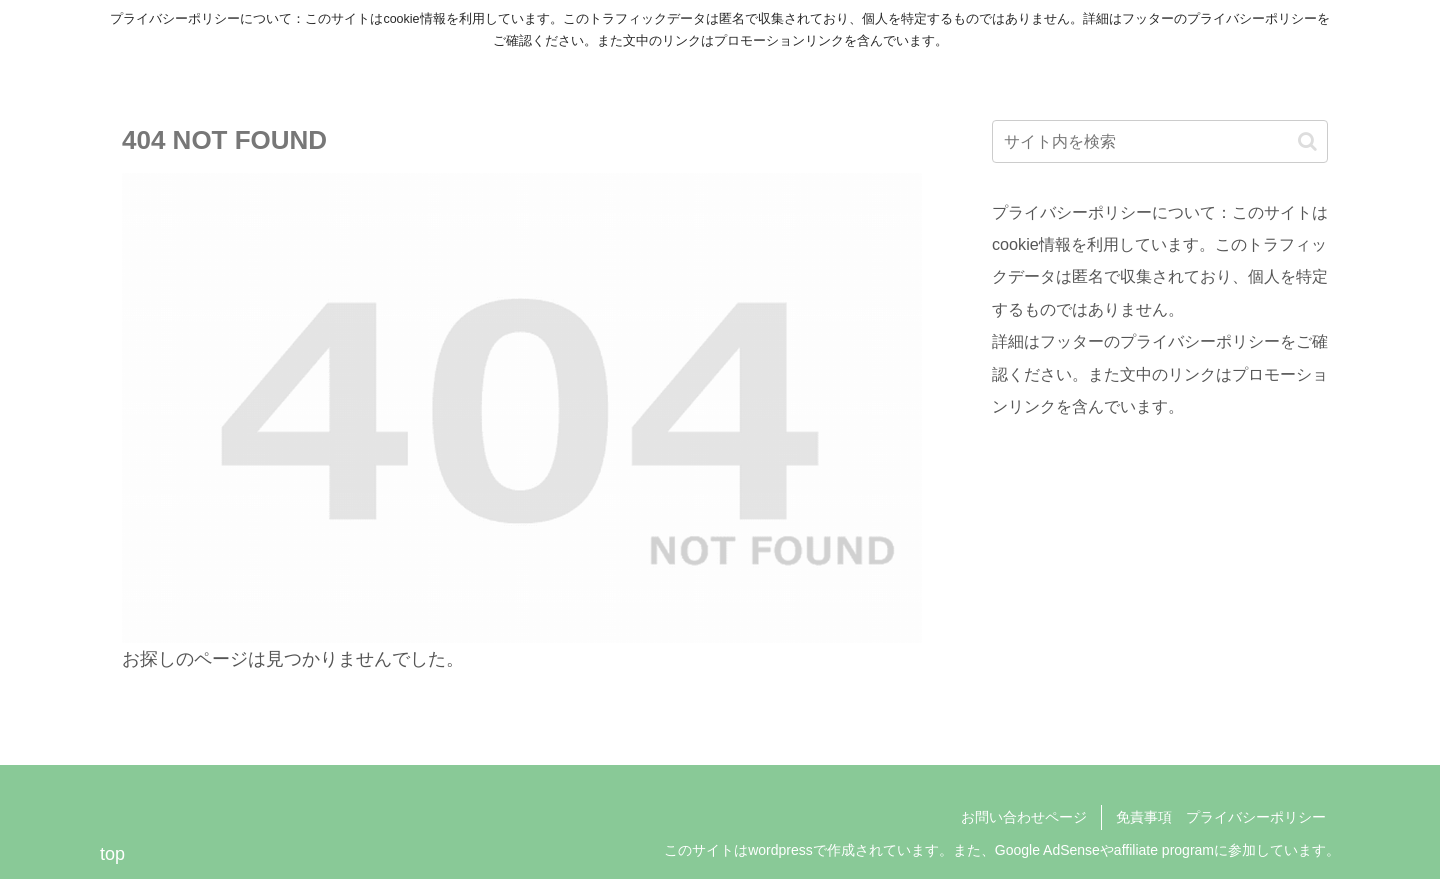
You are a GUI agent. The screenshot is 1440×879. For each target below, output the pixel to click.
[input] (1160, 141)
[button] (1307, 141)
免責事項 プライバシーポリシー (1221, 817)
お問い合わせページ (1024, 817)
